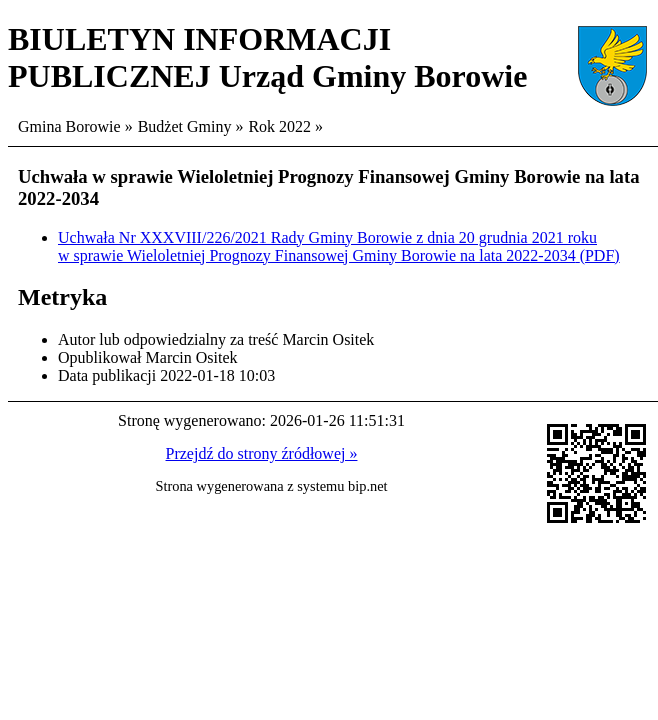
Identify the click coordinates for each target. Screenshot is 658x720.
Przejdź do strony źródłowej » (262, 453)
